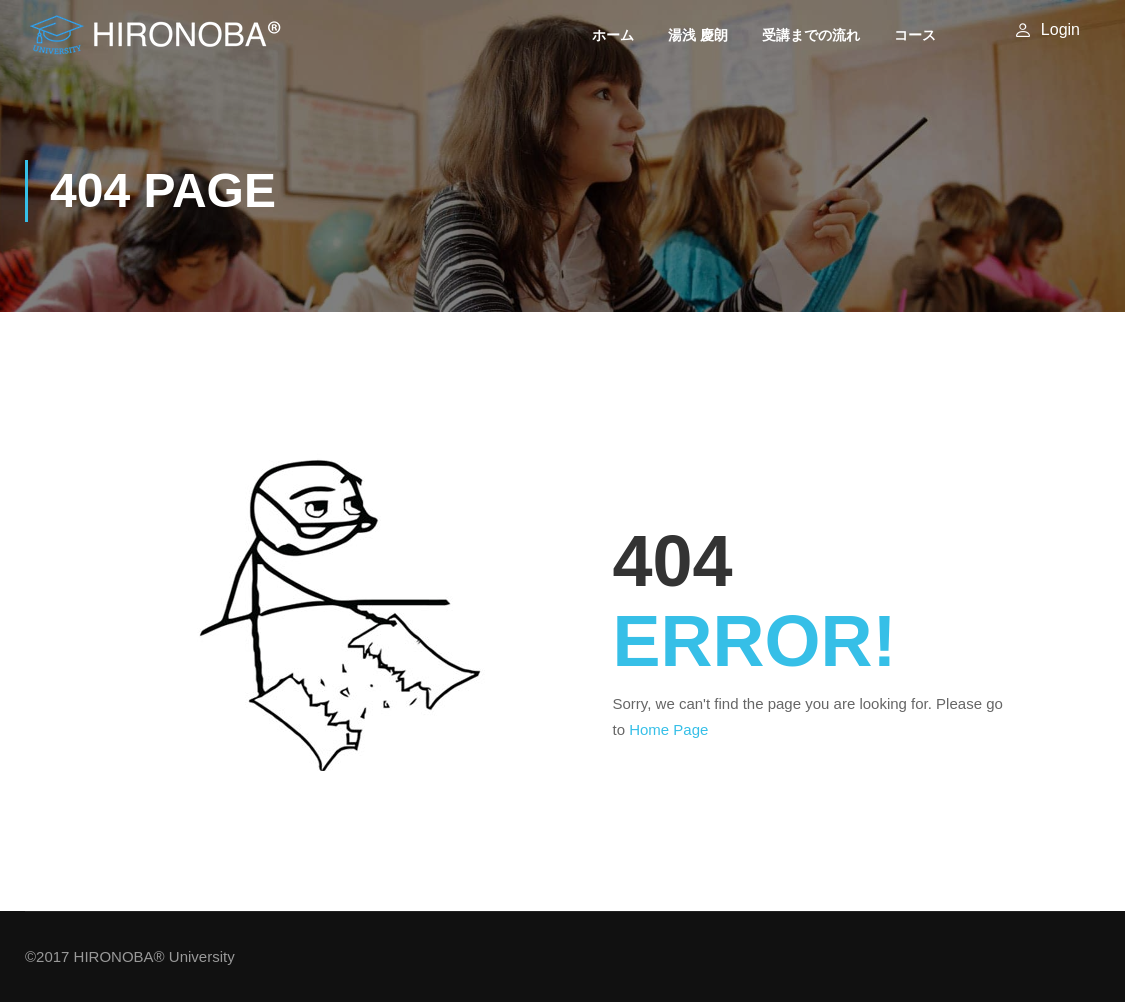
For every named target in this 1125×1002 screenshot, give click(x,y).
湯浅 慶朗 (698, 35)
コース (915, 35)
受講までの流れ (811, 35)
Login (1060, 29)
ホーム (613, 35)
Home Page (668, 729)
